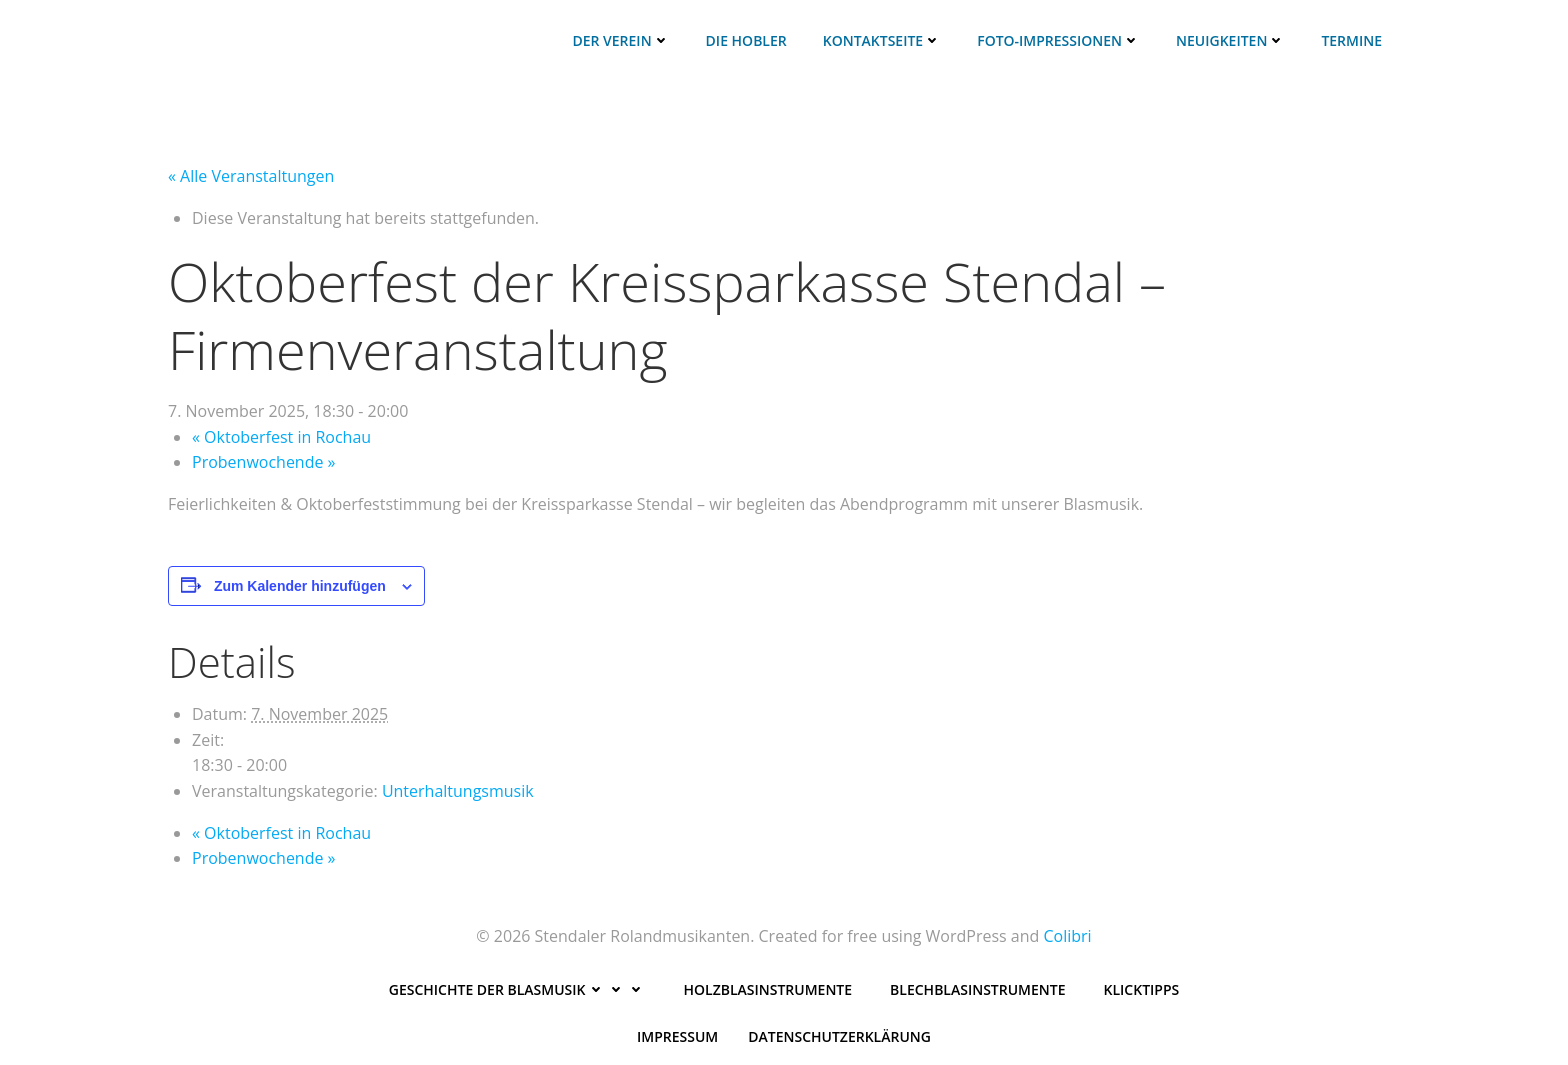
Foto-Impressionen (1058, 40)
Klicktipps (1142, 989)
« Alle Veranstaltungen (251, 176)
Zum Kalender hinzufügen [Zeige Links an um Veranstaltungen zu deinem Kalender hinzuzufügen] (300, 586)
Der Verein (620, 40)
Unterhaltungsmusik (458, 791)
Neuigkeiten (1230, 40)
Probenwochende (264, 462)
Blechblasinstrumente (977, 989)
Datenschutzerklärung (839, 1036)
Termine (1351, 40)
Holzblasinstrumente (768, 989)
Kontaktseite (882, 40)
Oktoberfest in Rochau (281, 437)
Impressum (677, 1036)
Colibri (1067, 936)
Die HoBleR (746, 40)
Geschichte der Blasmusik (517, 989)
